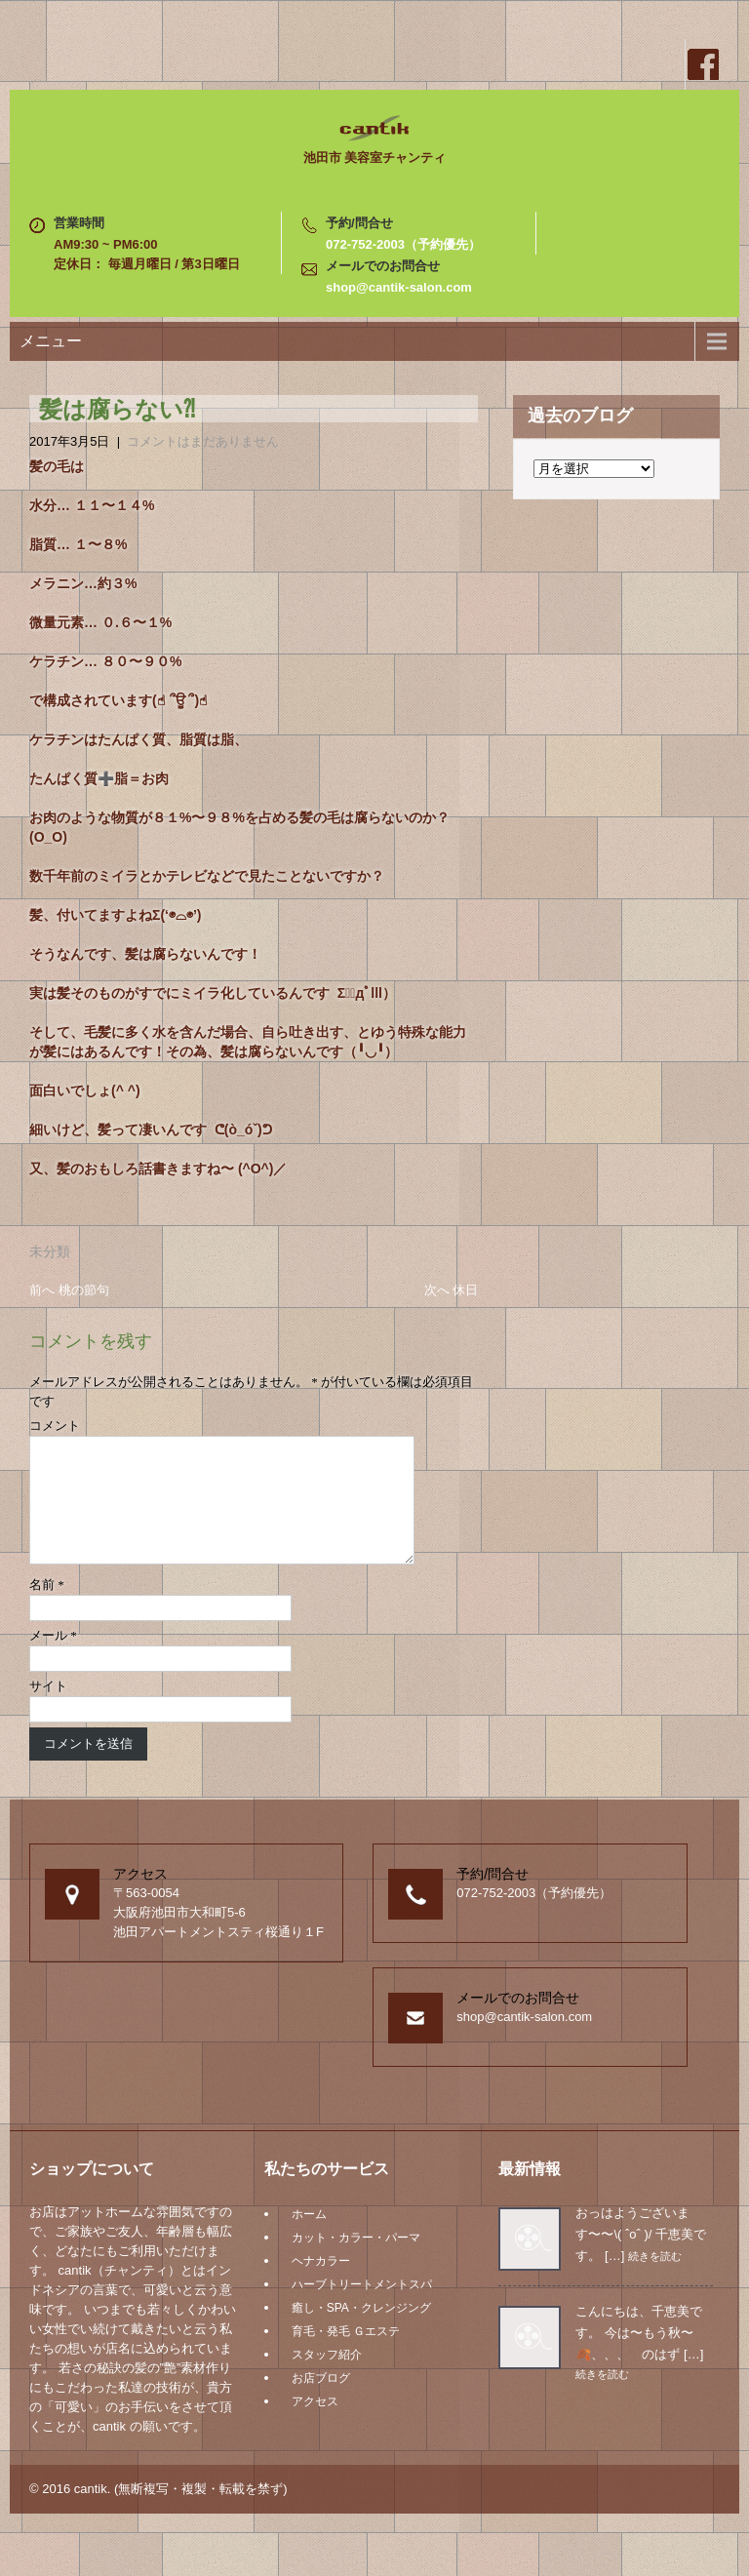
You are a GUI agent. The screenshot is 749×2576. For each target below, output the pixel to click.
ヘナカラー (321, 2284)
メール (53, 1658)
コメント (54, 1425)
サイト (48, 1709)
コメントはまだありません (203, 441)
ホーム (309, 2237)
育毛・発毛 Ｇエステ (346, 2354)
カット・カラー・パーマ (356, 2261)
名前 (46, 1608)
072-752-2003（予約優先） (403, 244)
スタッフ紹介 (327, 2378)
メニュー (51, 341)
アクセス (315, 2425)
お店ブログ (321, 2401)
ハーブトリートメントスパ (362, 2308)
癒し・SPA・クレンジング (361, 2331)
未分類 (49, 1251)
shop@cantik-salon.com (399, 287)
